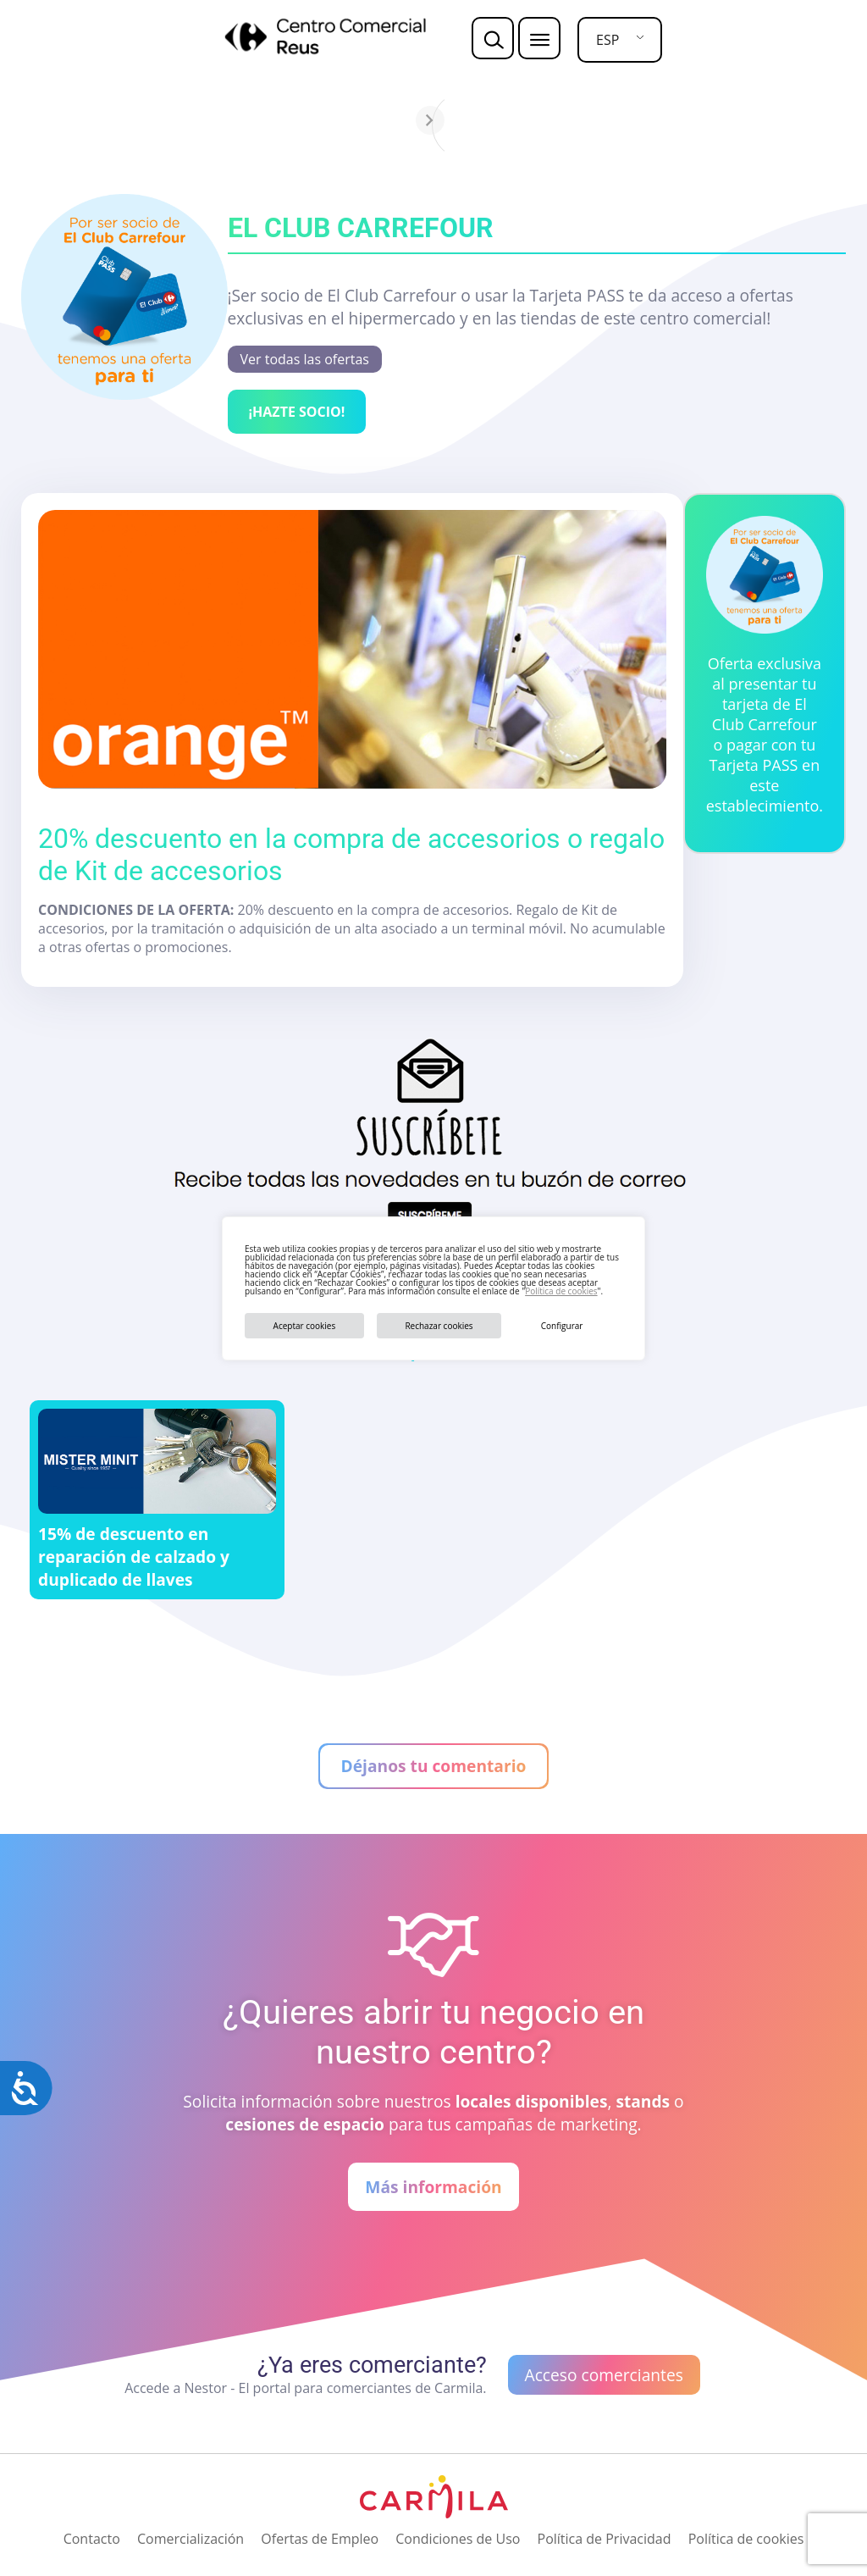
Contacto (92, 2538)
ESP (607, 39)
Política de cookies (561, 1291)
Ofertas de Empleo (319, 2538)
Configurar (562, 1326)
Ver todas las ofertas (304, 359)
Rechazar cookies (438, 1326)
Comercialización (190, 2538)
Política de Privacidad (604, 2538)
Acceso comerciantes (604, 2374)
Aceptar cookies (304, 1326)
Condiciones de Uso (457, 2538)
